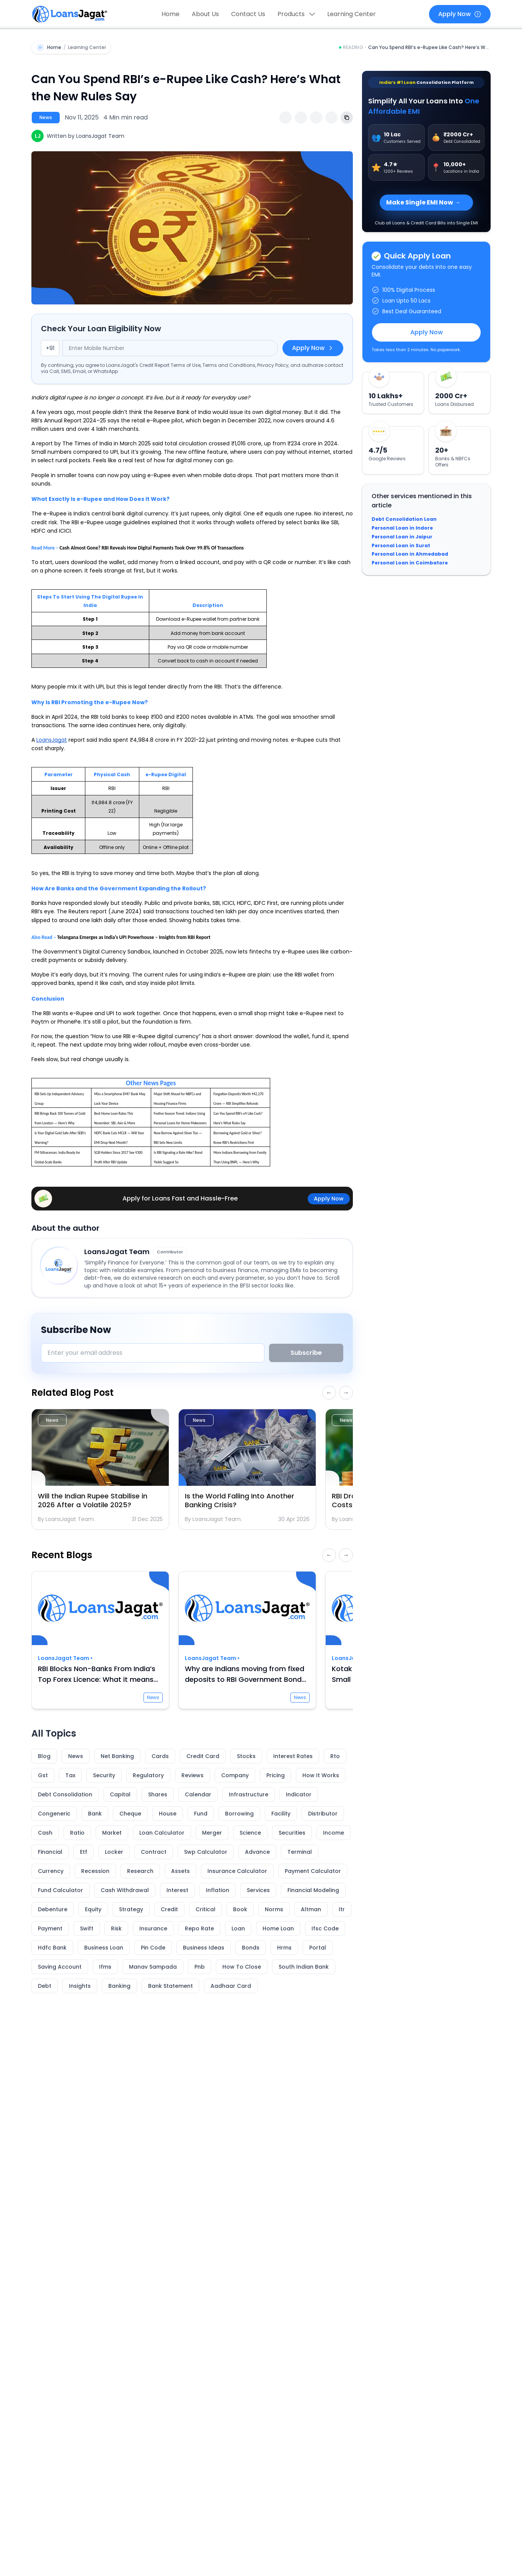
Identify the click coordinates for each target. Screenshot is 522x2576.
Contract (153, 1852)
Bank (95, 1813)
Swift (86, 1928)
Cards (160, 1756)
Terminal (299, 1852)
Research (140, 1871)
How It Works (320, 1775)
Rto (335, 1756)
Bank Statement (170, 1986)
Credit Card (202, 1756)
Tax (70, 1775)
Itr (342, 1909)
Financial (50, 1852)
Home (170, 14)
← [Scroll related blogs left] (329, 1392)
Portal (317, 1947)
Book (240, 1909)
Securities (292, 1833)
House (167, 1813)
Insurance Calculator (237, 1871)
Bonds (250, 1947)
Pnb (199, 1967)
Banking (119, 1986)
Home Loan (278, 1928)
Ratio (77, 1833)
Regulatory (148, 1775)
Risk (116, 1928)
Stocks (246, 1756)
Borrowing (239, 1813)
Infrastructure (248, 1794)
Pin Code (153, 1947)
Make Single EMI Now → (423, 202)
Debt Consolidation (65, 1794)
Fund (200, 1813)
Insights (80, 1986)
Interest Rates (293, 1756)
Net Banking (117, 1756)
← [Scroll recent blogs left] (329, 1555)
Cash (45, 1833)
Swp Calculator (205, 1852)
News (75, 1756)
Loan (238, 1928)
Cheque (130, 1813)
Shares (157, 1794)
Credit (169, 1909)
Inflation (217, 1890)
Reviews (192, 1775)
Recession (95, 1871)
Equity (93, 1909)
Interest (177, 1890)
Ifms (105, 1967)
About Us (205, 14)
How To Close (241, 1967)
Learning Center (351, 14)
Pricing (275, 1775)
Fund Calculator (60, 1890)
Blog (44, 1756)
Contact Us (248, 14)
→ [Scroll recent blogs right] (346, 1555)
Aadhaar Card (230, 1986)
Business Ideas (203, 1947)
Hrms (284, 1947)
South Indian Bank (304, 1967)
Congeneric (54, 1813)
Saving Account (60, 1967)
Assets (180, 1871)
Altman (311, 1909)
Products (296, 14)
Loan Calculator (161, 1833)
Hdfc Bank (52, 1947)
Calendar (198, 1794)
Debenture (52, 1909)
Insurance (153, 1928)
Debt (44, 1986)
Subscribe (306, 1352)
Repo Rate (199, 1928)
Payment (50, 1928)
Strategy (131, 1909)
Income (333, 1833)
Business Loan (103, 1947)
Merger (212, 1833)
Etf (83, 1852)
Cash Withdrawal (125, 1890)
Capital (120, 1794)
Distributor (323, 1813)
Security (104, 1775)
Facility (280, 1813)
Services (258, 1890)
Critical (205, 1909)
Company (235, 1775)
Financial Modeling (313, 1890)
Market (112, 1833)
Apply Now (459, 14)
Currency (51, 1871)
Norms (274, 1909)
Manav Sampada (153, 1967)
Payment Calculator (313, 1871)
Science (250, 1833)
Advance (257, 1852)
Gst (43, 1775)
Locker (114, 1852)
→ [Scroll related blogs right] (346, 1392)
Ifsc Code (325, 1928)
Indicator (299, 1794)
